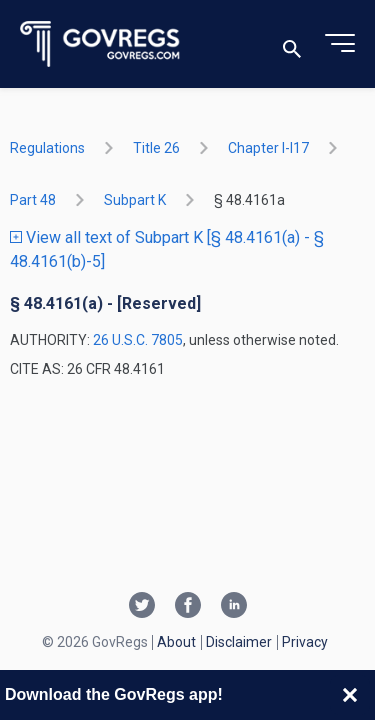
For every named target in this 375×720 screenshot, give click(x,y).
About (176, 642)
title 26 (156, 148)
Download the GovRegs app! (114, 694)
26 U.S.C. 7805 (138, 340)
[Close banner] (350, 695)
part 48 (33, 200)
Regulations (47, 148)
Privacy (305, 642)
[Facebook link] (188, 607)
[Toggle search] (292, 44)
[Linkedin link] (234, 607)
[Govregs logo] (100, 44)
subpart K (135, 200)
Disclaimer (239, 642)
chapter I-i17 (268, 148)
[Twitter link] (142, 607)
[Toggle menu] (340, 44)
